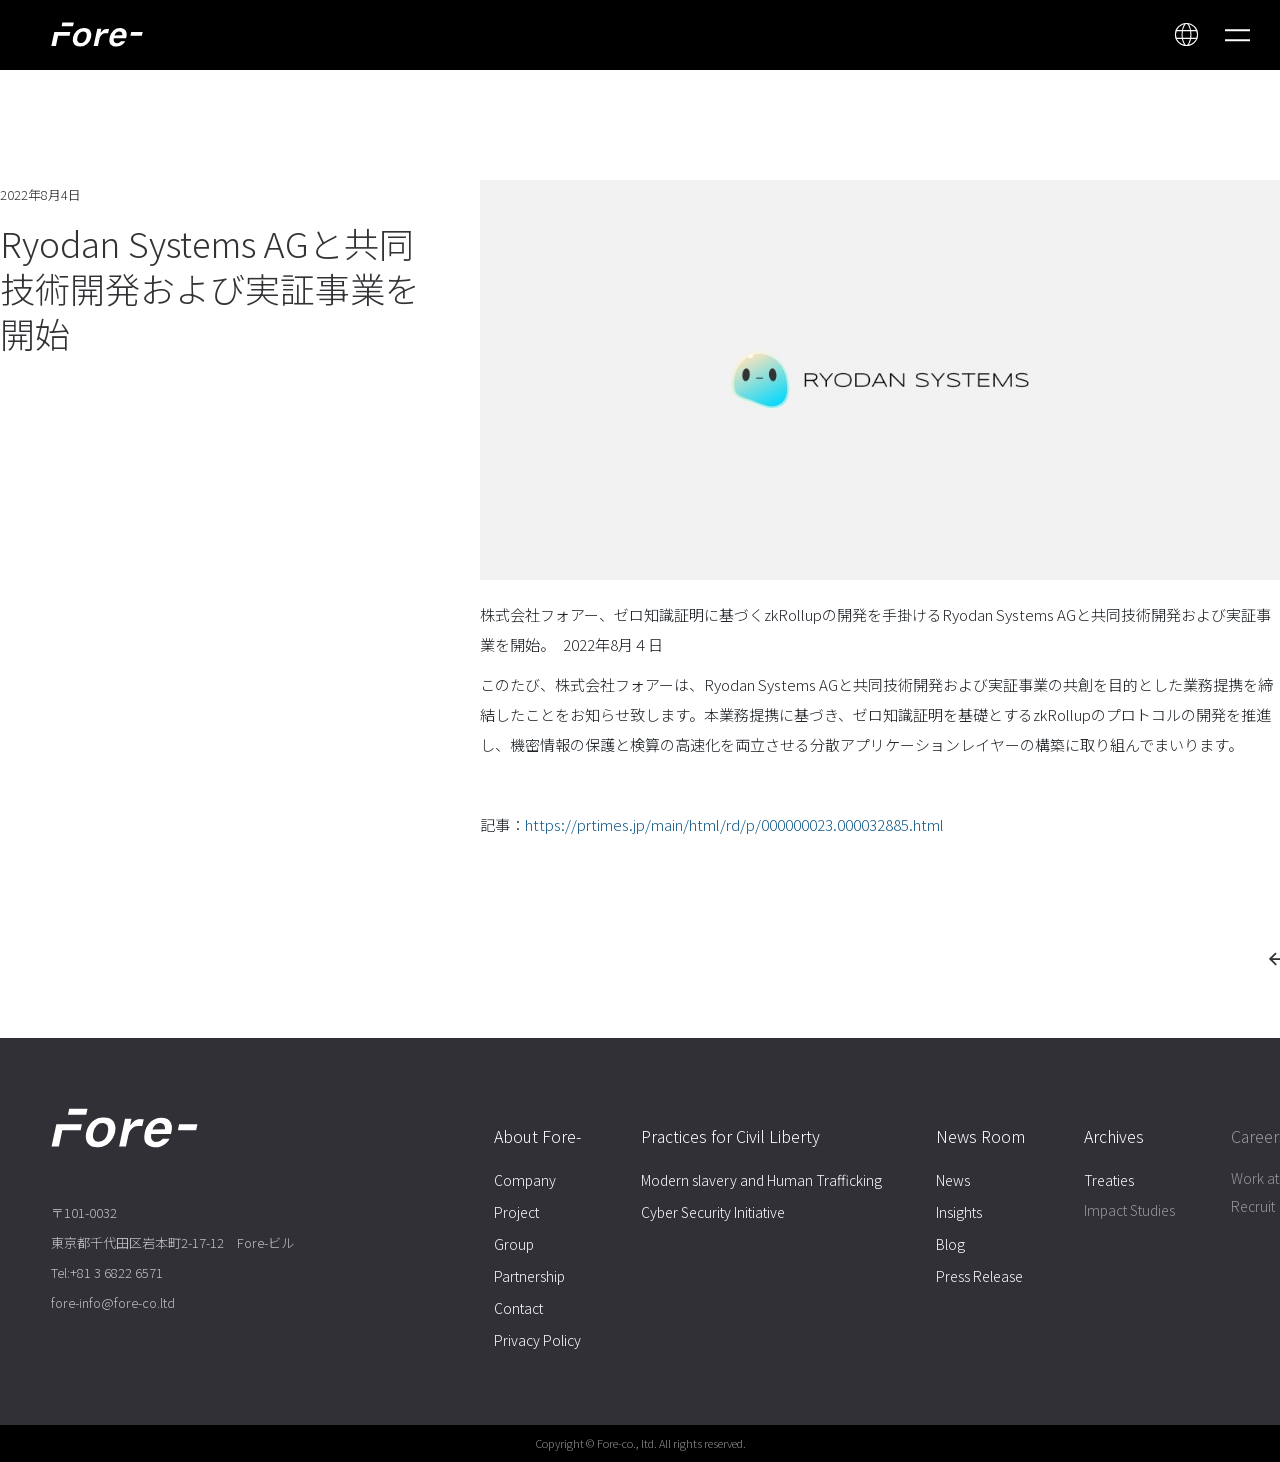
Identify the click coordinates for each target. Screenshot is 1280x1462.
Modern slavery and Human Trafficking (761, 1180)
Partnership (529, 1276)
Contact (518, 1308)
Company (525, 1180)
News (953, 1180)
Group (514, 1244)
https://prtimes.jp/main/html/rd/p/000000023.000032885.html (734, 824)
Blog (950, 1244)
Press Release (979, 1276)
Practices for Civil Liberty (730, 1136)
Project (516, 1212)
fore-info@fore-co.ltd (113, 1302)
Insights (959, 1212)
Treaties (1109, 1180)
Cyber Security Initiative (713, 1212)
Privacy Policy (537, 1340)
